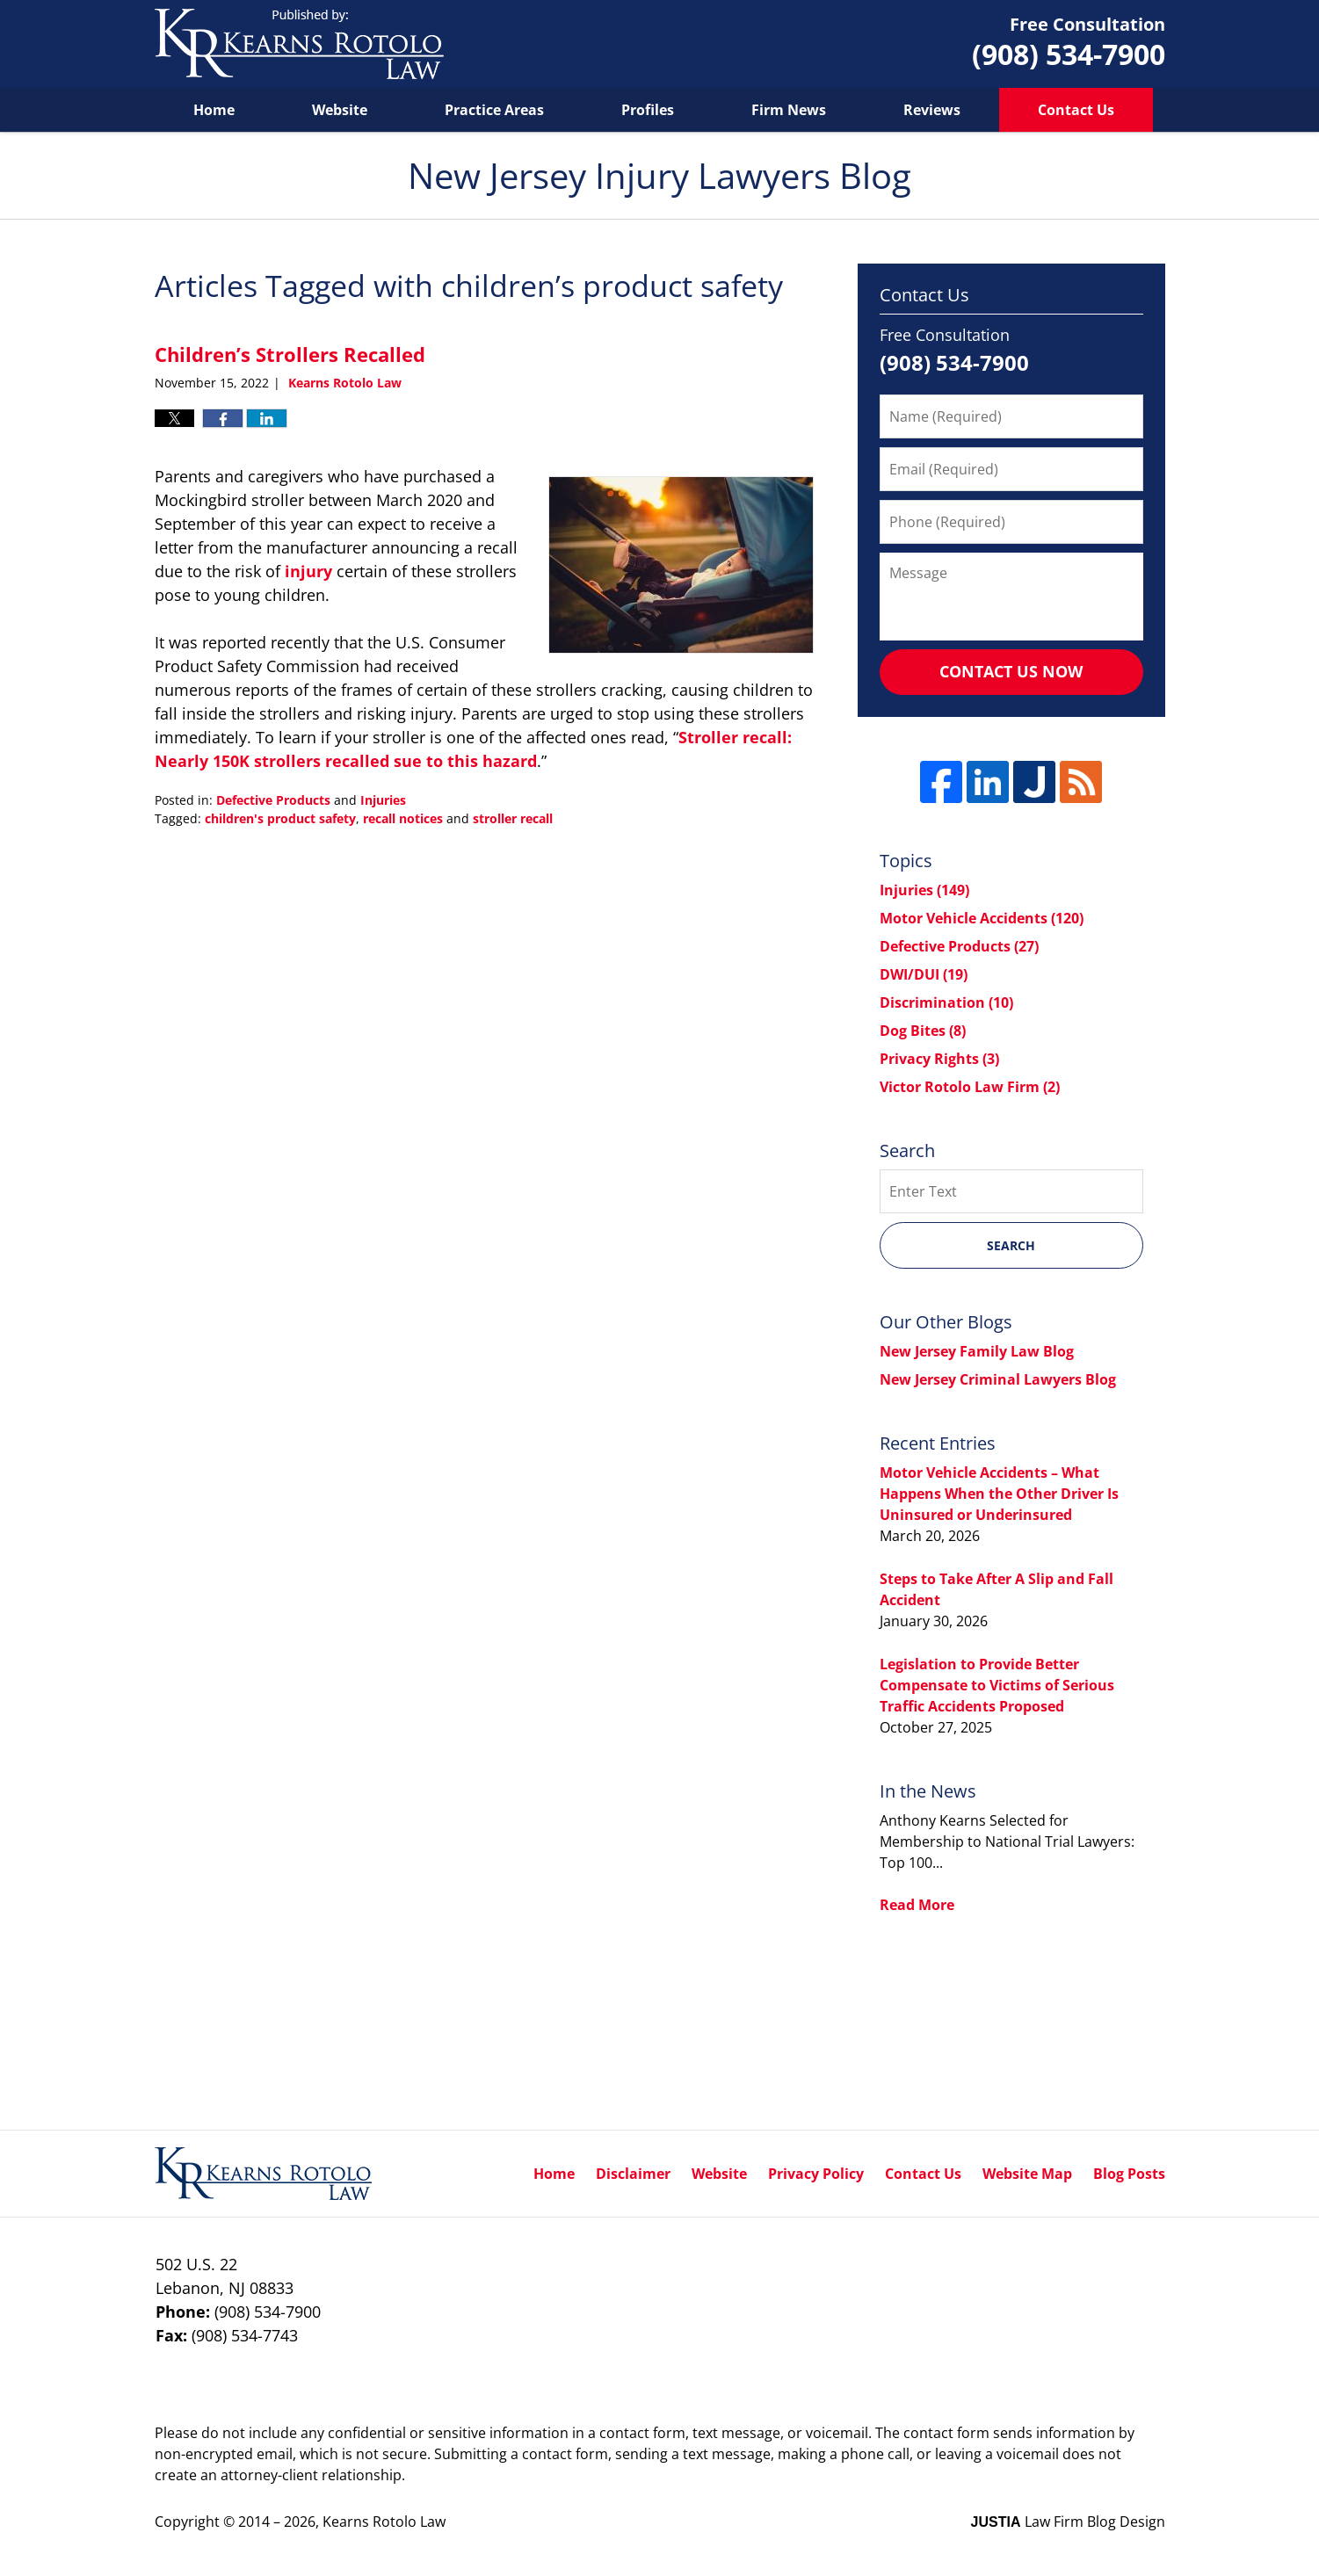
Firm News (788, 109)
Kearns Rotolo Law (384, 2521)
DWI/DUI (924, 974)
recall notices (403, 818)
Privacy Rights (939, 1058)
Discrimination (946, 1002)
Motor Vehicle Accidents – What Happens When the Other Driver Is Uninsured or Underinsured (999, 1493)
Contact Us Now (1011, 671)
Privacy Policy (816, 2173)
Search (1011, 1245)
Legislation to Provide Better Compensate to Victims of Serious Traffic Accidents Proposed (997, 1685)
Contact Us (1076, 109)
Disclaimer (633, 2173)
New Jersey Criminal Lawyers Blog (998, 1379)
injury (306, 571)
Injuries (383, 800)
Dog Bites (923, 1030)
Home (214, 109)
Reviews (931, 109)
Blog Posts (1129, 2173)
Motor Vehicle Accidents (981, 918)
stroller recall (513, 818)
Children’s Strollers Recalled (290, 354)
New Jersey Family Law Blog (977, 1351)
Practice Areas (494, 109)
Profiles (647, 109)
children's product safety (280, 818)
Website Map (1027, 2173)
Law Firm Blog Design (1068, 2521)
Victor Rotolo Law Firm (970, 1086)
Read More (917, 1904)
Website (339, 109)
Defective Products (273, 800)
